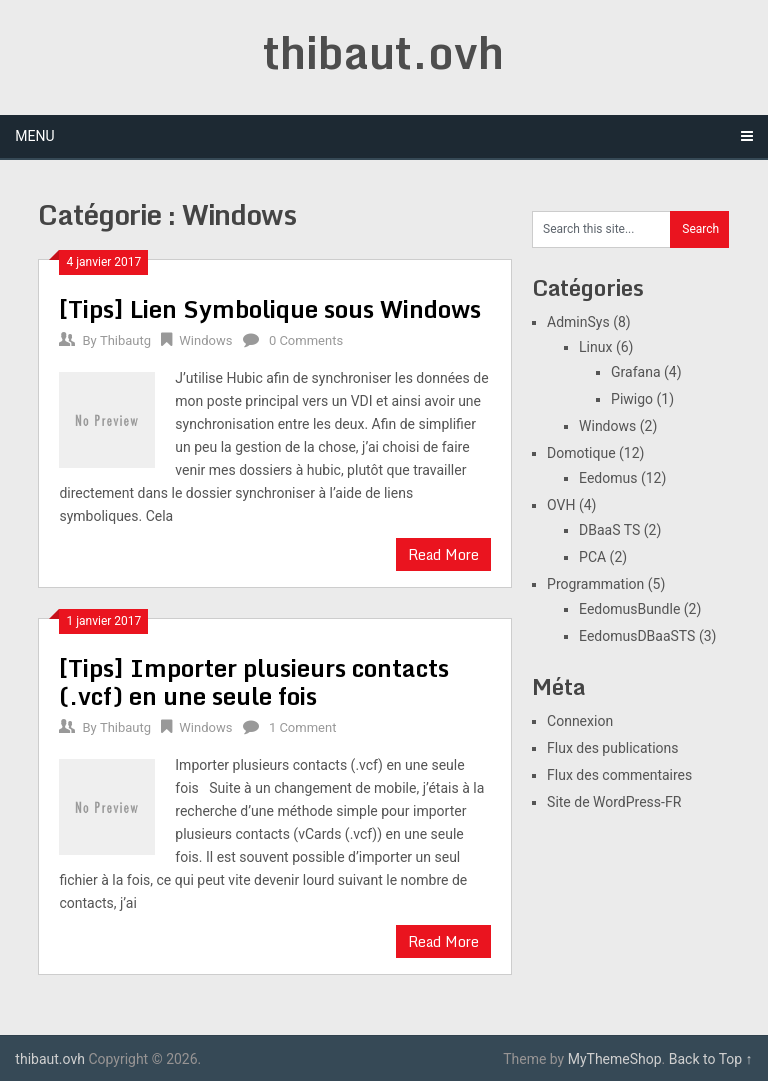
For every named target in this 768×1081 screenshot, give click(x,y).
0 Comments (306, 340)
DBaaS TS (609, 530)
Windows (205, 340)
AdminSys (578, 322)
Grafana (635, 372)
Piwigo (632, 399)
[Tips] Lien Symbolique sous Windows (270, 308)
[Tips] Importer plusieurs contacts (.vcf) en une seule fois (254, 681)
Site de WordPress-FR (614, 802)
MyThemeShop (615, 1059)
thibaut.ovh (383, 52)
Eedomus (608, 478)
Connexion (580, 721)
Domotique (581, 453)
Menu (34, 136)
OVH (561, 505)
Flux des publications (612, 748)
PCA (592, 557)
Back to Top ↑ (711, 1059)
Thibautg (125, 340)
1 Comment (303, 727)
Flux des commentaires (619, 775)
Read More (443, 554)
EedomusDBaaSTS (637, 636)
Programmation (595, 584)
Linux (595, 347)
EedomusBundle (629, 609)
